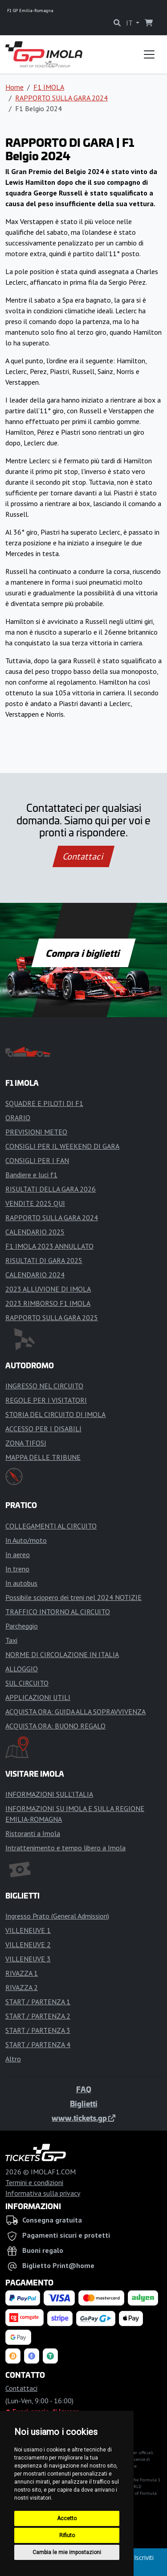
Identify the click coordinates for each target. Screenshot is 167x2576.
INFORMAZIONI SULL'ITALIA (49, 1794)
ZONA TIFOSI (25, 1442)
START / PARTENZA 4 (37, 2044)
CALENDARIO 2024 (35, 1274)
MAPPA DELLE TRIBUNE (43, 1457)
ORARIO (17, 1117)
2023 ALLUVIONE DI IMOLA (48, 1288)
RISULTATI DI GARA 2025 (43, 1260)
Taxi (11, 1640)
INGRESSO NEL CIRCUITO (44, 1385)
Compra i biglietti (83, 953)
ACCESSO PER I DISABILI (43, 1428)
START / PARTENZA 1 (37, 2001)
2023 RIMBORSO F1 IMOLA (47, 1303)
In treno (17, 1568)
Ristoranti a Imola (32, 1833)
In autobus (21, 1583)
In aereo (17, 1554)
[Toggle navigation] (149, 54)
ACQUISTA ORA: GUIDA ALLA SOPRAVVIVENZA (75, 1711)
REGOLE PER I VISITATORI (46, 1400)
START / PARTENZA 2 (37, 2015)
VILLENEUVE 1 (28, 1930)
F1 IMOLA (48, 87)
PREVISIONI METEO (36, 1131)
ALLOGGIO (21, 1668)
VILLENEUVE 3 (28, 1958)
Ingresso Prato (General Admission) (57, 1915)
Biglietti (84, 2103)
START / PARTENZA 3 (37, 2030)
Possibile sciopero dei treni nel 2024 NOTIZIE (73, 1597)
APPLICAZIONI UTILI (37, 1697)
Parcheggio (21, 1625)
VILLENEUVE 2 (28, 1944)
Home (14, 87)
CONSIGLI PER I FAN (37, 1160)
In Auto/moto (26, 1540)
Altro (13, 2058)
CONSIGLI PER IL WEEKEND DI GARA (62, 1146)
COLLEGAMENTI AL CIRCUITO (51, 1525)
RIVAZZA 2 (21, 1987)
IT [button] (130, 22)
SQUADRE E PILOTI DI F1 (44, 1103)
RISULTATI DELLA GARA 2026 (50, 1188)
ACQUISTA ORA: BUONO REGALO (55, 1725)
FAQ (83, 2089)
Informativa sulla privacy (42, 2193)
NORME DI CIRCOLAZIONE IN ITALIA (62, 1654)
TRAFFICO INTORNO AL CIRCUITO (57, 1611)
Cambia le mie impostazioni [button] (67, 2552)
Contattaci (83, 856)
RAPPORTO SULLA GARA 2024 (61, 97)
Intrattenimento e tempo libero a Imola (65, 1847)
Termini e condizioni (34, 2182)
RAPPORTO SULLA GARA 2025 (51, 1317)
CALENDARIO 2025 (35, 1231)
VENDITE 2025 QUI (35, 1203)
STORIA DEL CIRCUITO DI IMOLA (55, 1414)
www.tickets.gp (83, 2117)
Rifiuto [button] (67, 2535)
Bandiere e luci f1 (31, 1174)
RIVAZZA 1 (21, 1973)
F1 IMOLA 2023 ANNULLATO (49, 1246)
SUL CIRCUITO (27, 1683)
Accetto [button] (67, 2518)
